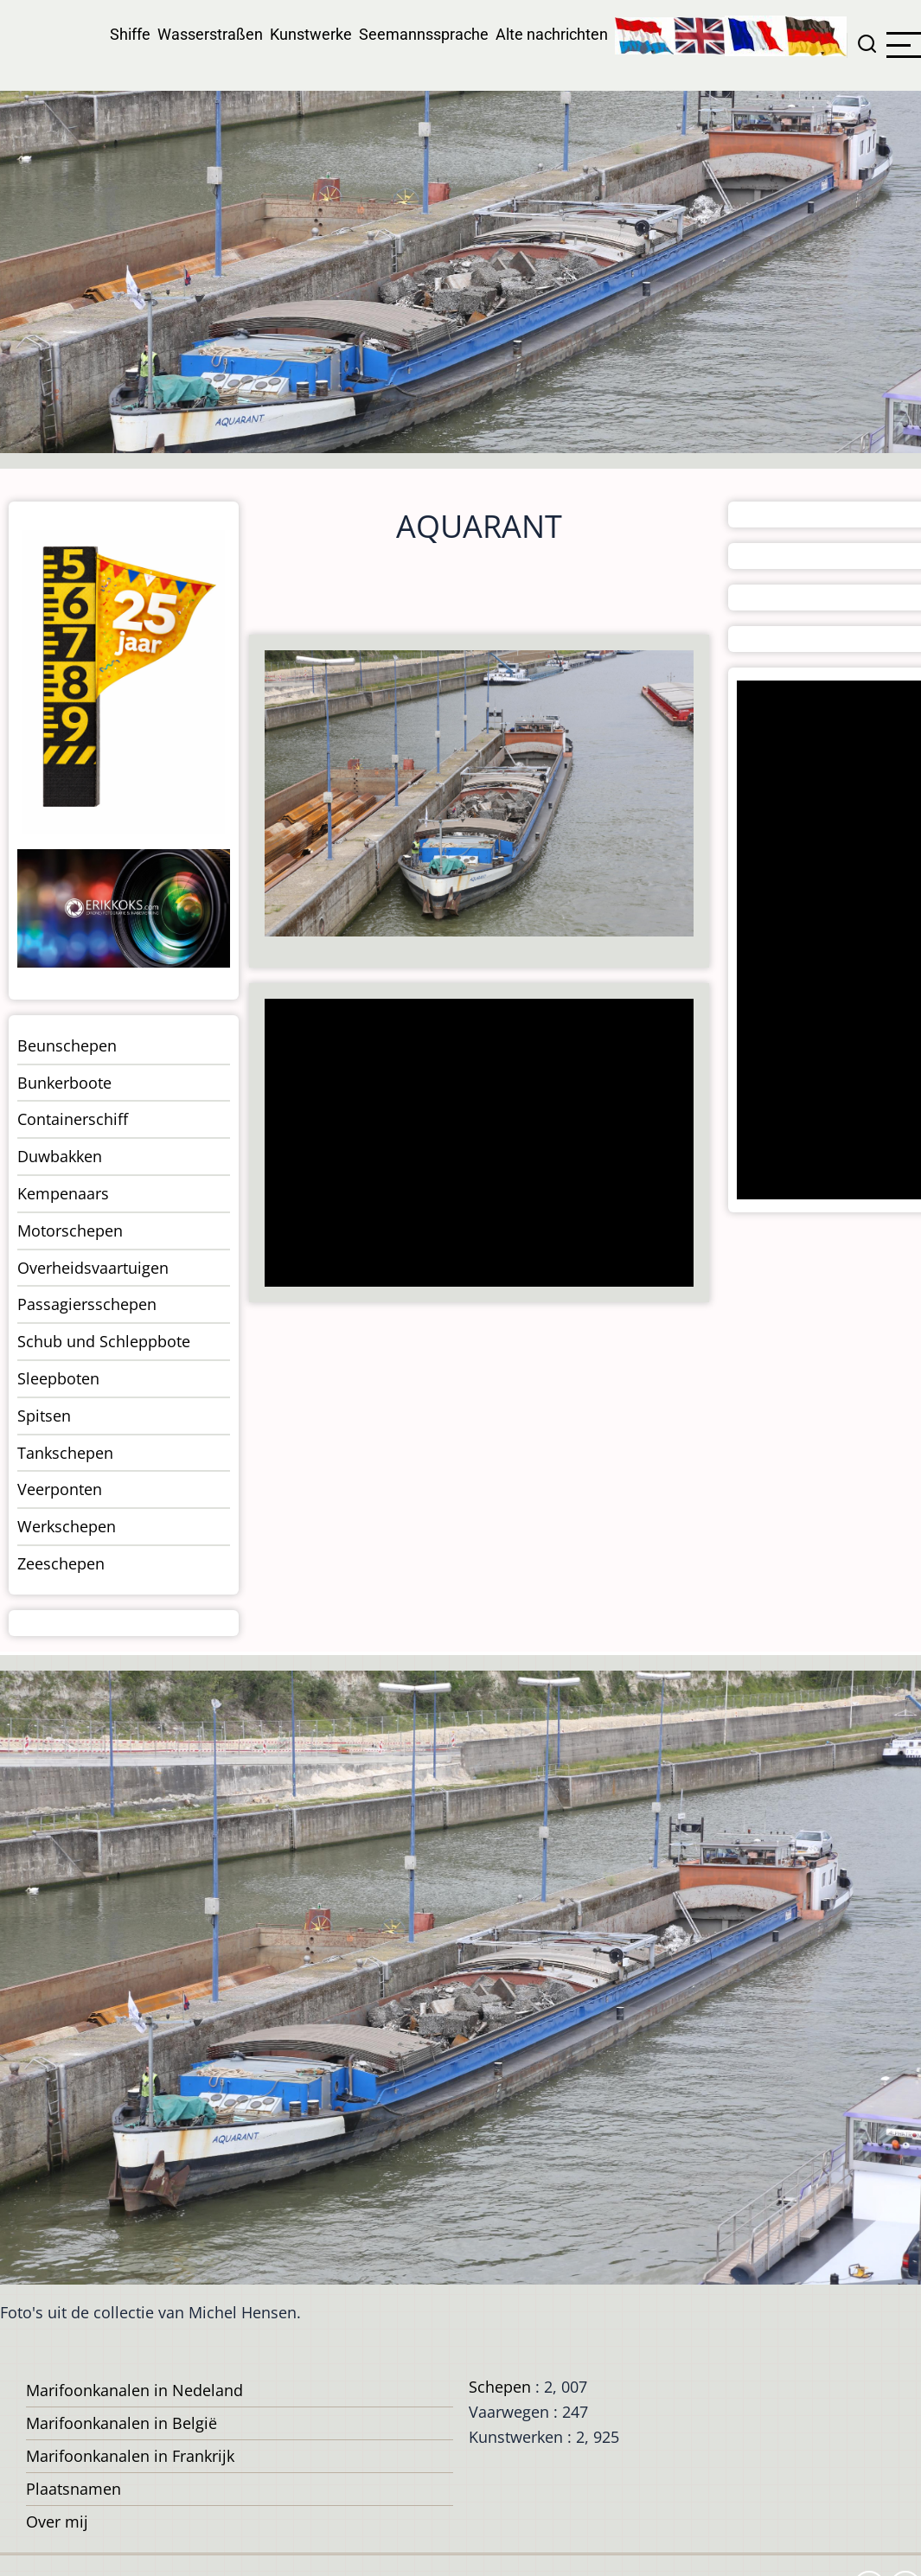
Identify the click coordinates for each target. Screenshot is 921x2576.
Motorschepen (70, 1230)
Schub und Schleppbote (103, 1341)
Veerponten (59, 1489)
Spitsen (44, 1415)
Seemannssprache (424, 34)
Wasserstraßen (210, 34)
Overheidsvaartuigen (93, 1267)
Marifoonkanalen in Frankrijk (130, 2455)
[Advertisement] (475, 1144)
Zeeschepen (61, 1563)
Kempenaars (63, 1193)
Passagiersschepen (87, 1304)
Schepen (500, 2386)
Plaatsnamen (73, 2488)
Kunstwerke (311, 34)
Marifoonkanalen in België (121, 2423)
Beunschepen (67, 1045)
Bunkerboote (64, 1082)
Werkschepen (66, 1526)
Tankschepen (65, 1452)
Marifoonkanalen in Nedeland (134, 2390)
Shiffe (130, 34)
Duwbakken (59, 1156)
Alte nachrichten (552, 34)
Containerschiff (72, 1119)
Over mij (57, 2521)
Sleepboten (58, 1378)
